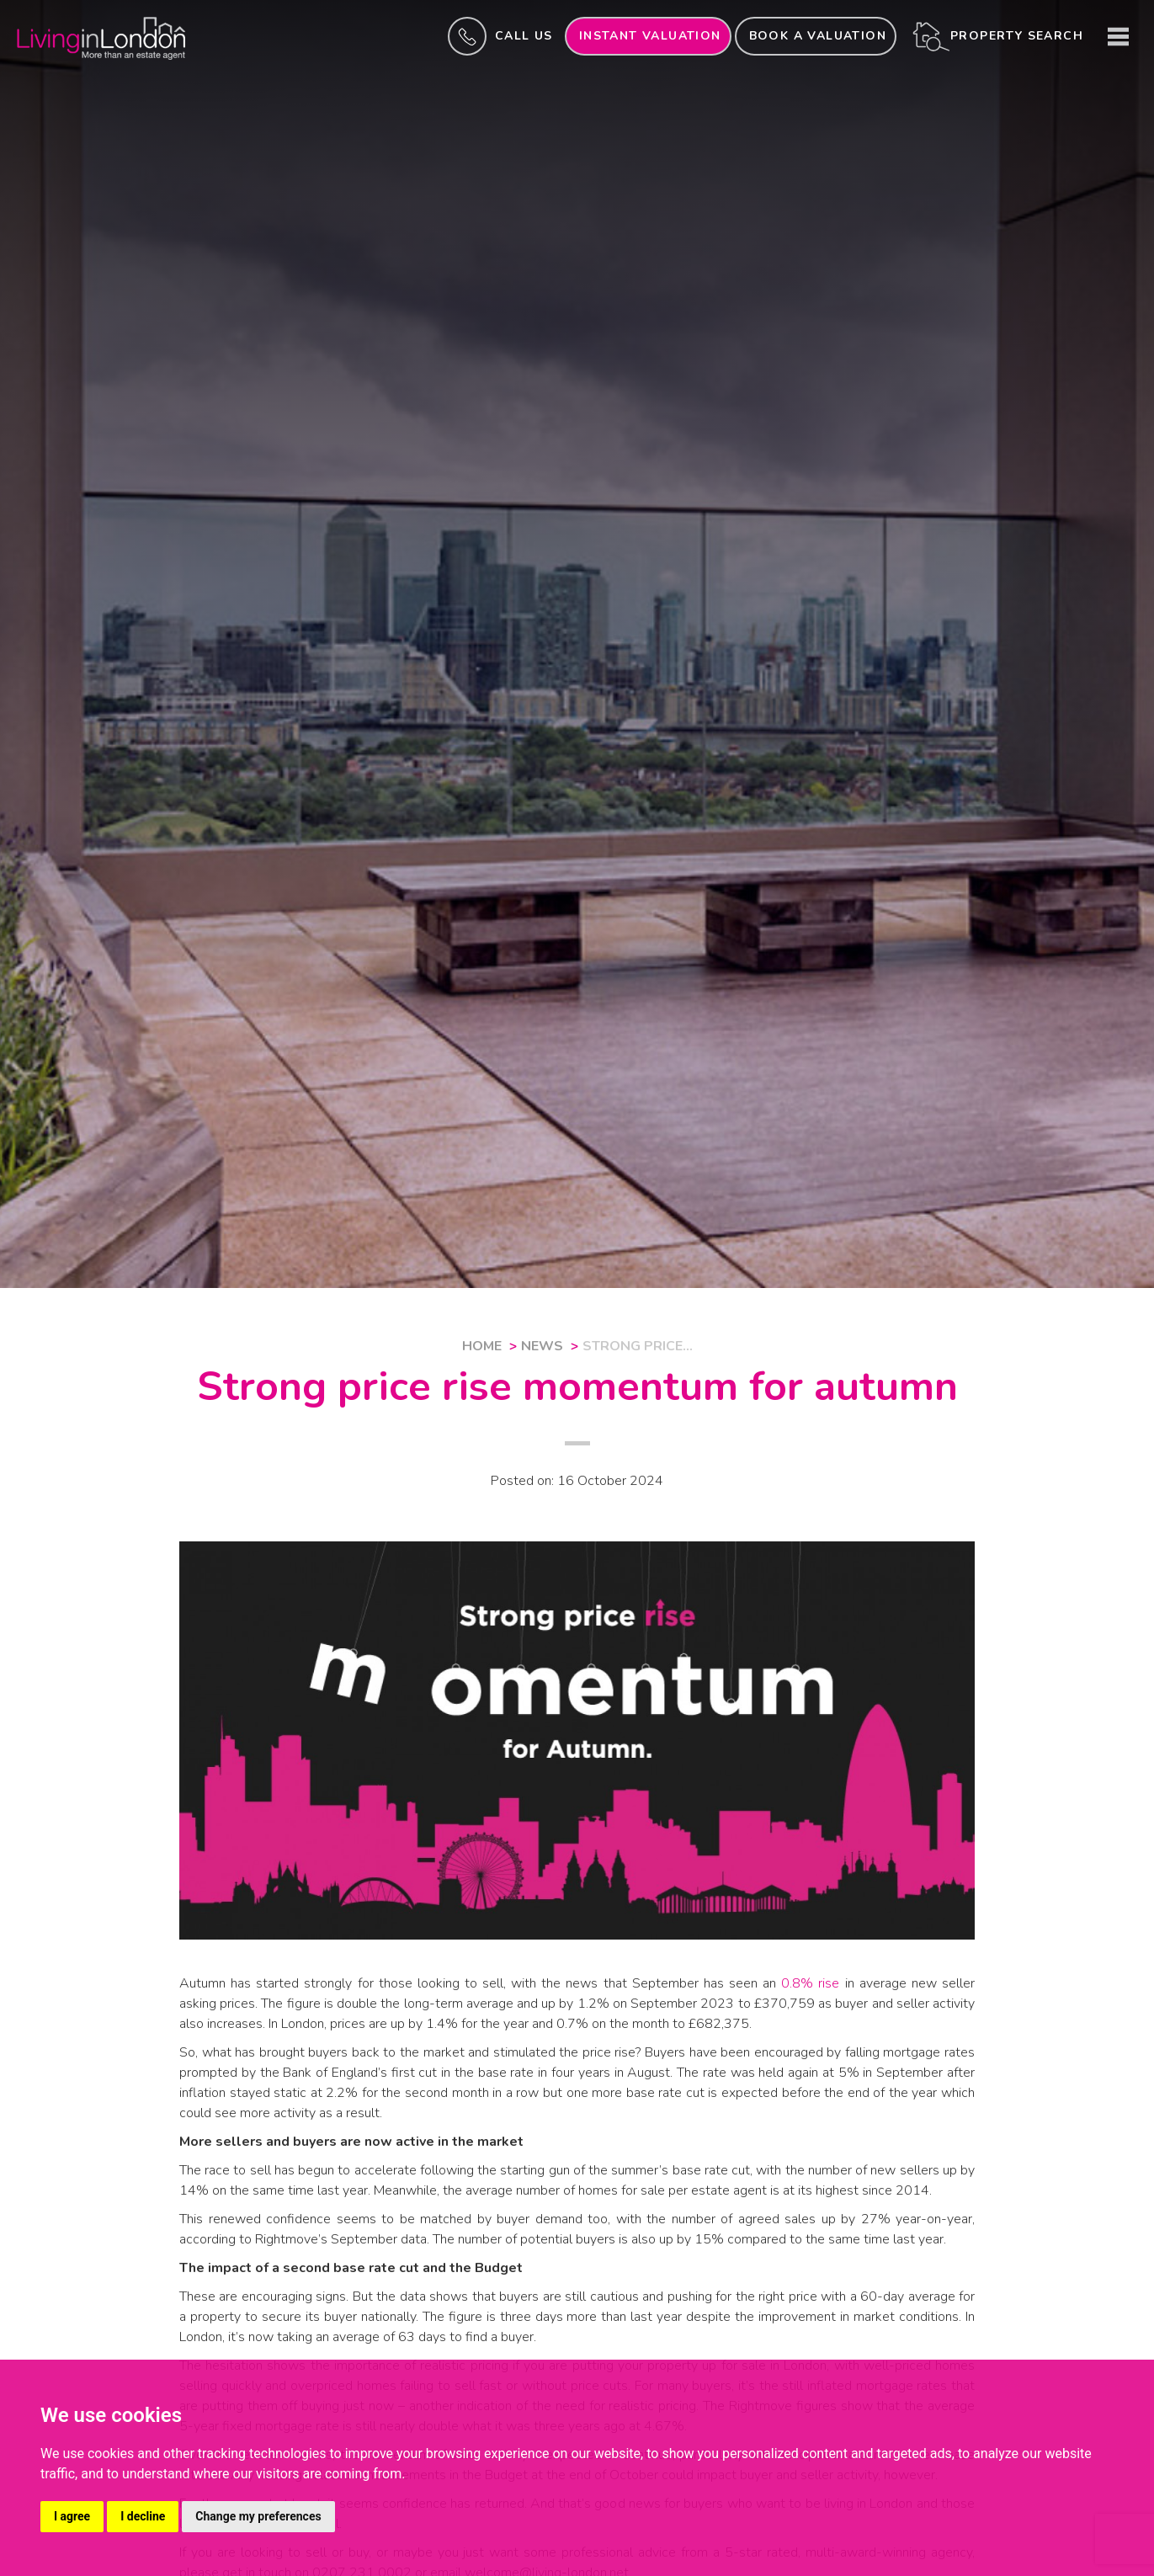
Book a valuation (817, 36)
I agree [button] (72, 2516)
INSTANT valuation (650, 36)
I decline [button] (142, 2516)
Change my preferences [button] (258, 2516)
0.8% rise (810, 1983)
